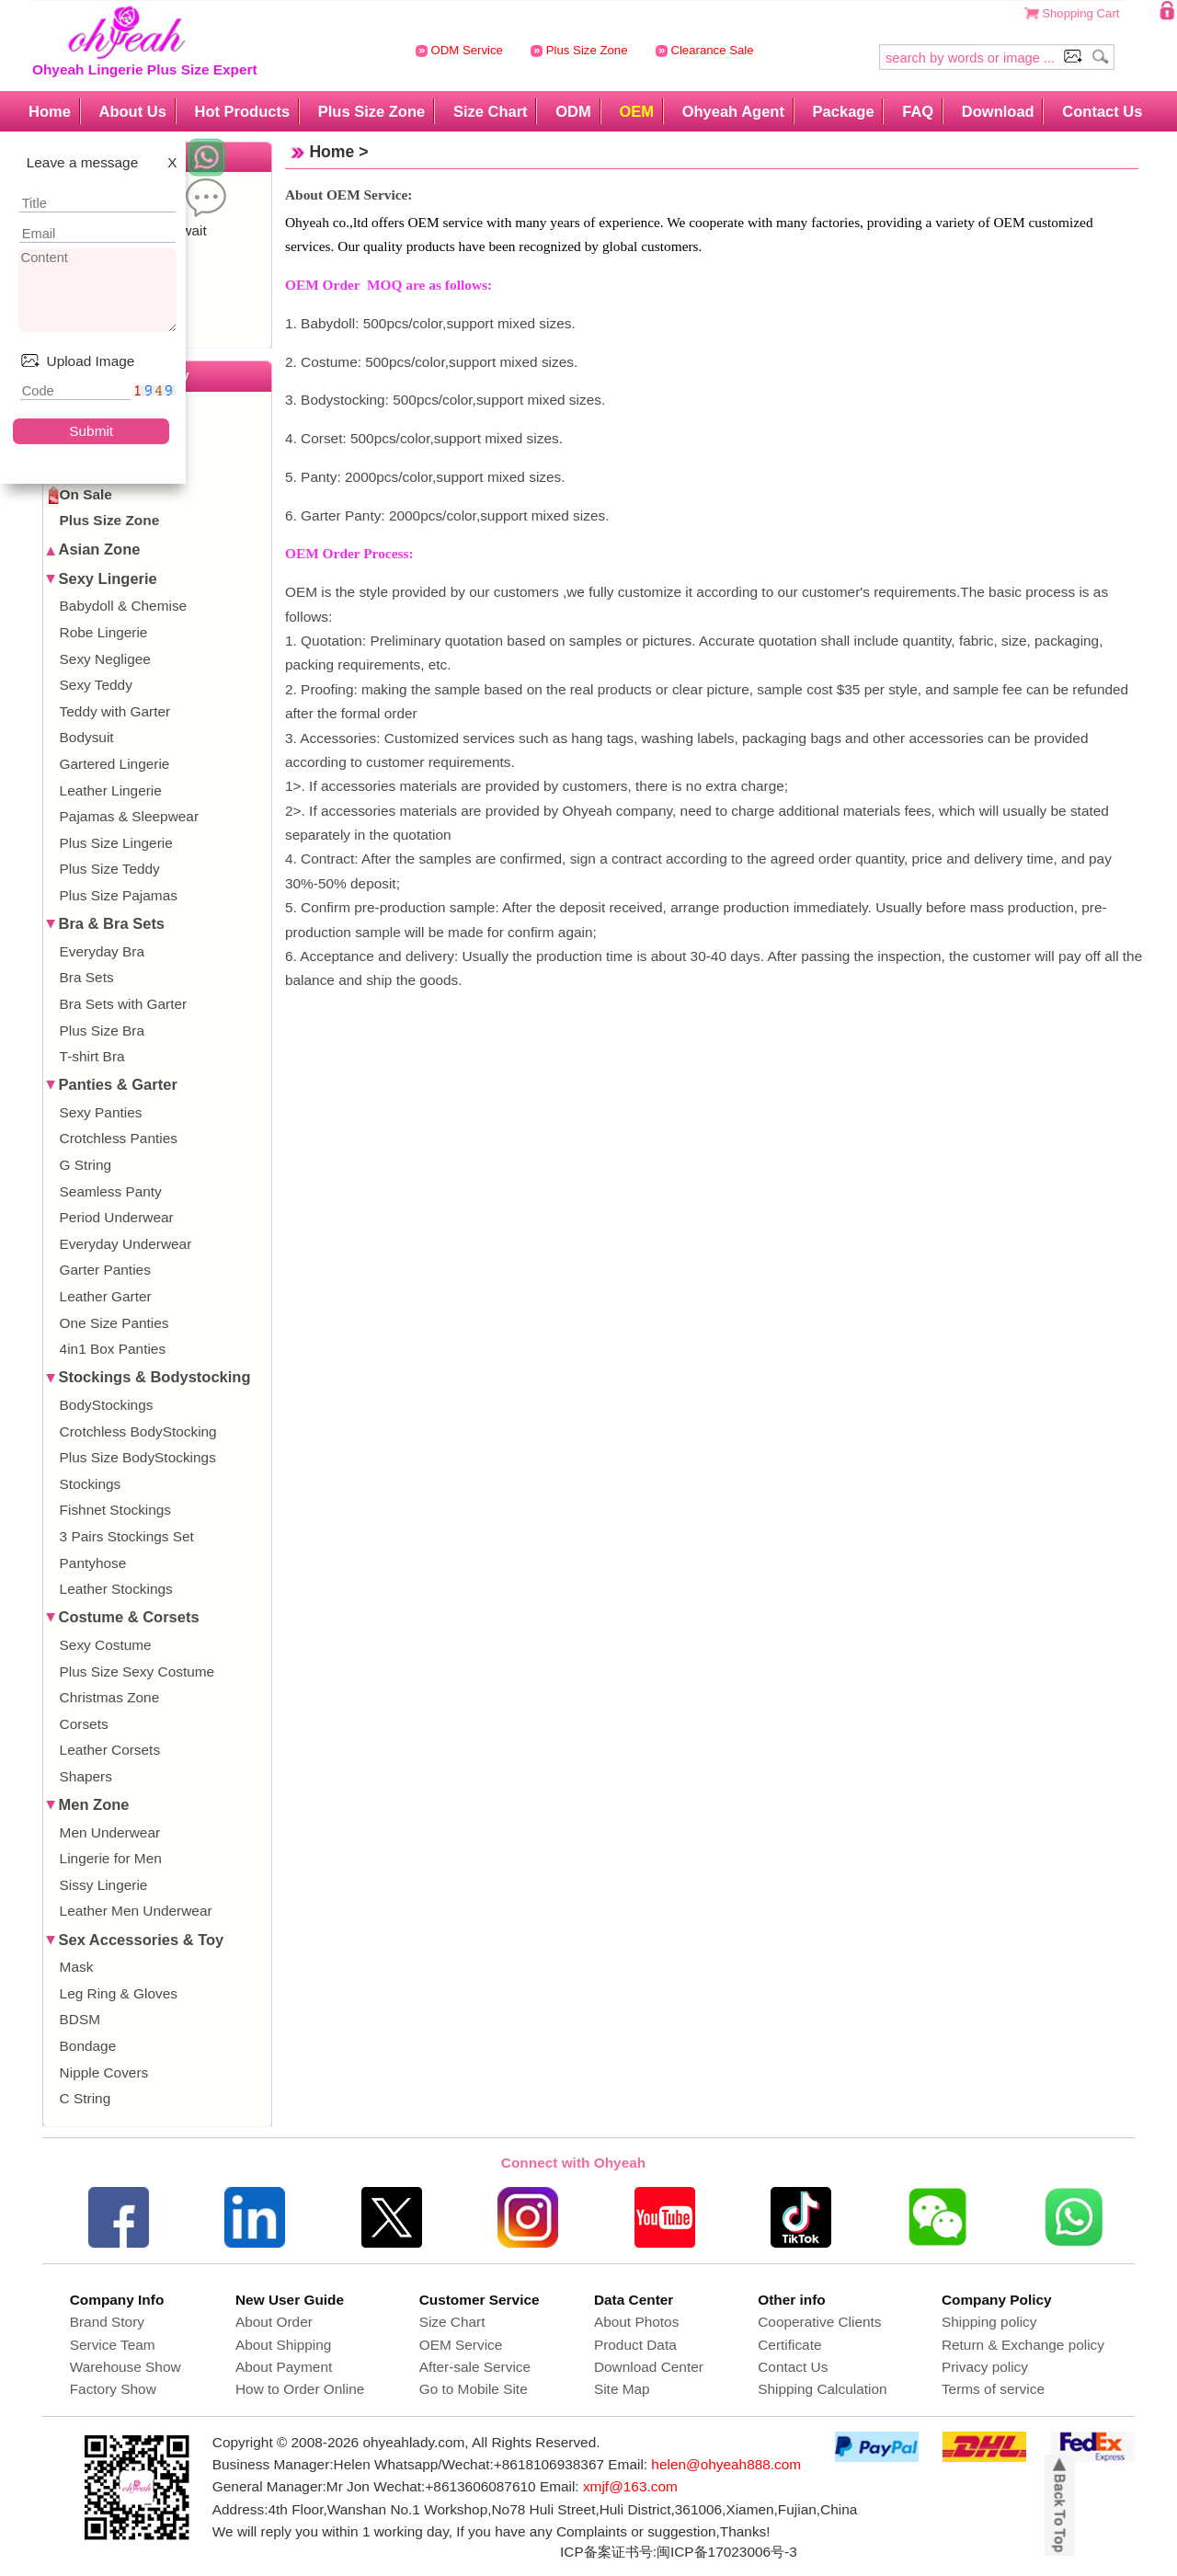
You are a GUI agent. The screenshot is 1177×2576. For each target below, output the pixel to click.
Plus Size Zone (579, 50)
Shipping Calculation (822, 2389)
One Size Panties (114, 1323)
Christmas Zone (110, 1697)
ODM (573, 111)
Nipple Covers (104, 2072)
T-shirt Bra (92, 1056)
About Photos (636, 2322)
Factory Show (113, 2389)
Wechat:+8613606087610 (454, 2486)
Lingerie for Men (111, 1858)
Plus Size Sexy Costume (137, 1671)
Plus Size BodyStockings (138, 1457)
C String (85, 2098)
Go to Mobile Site (473, 2389)
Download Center (648, 2367)
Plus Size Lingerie (116, 843)
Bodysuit (87, 737)
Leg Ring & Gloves (118, 1993)
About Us (132, 111)
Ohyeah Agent (733, 111)
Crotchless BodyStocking (138, 1431)
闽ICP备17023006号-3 (727, 2551)
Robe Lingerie (104, 632)
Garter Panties (105, 1269)
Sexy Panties (101, 1112)
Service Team (112, 2345)
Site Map (622, 2389)
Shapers (86, 1776)
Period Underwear (117, 1217)
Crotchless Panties (118, 1138)
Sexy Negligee (105, 659)
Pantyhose (93, 1563)
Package (843, 111)
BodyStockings (107, 1405)
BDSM (80, 2019)
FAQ (917, 111)
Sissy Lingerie (104, 1885)
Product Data (635, 2345)
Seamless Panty (111, 1191)
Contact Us (1102, 111)
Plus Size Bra (102, 1030)
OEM (636, 111)
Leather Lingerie (111, 790)
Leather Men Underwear (136, 1910)
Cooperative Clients (819, 2322)
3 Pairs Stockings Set (127, 1536)
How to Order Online (299, 2389)
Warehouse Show (125, 2367)
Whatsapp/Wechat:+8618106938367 (489, 2464)
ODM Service (459, 50)
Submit (91, 431)
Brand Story (107, 2322)
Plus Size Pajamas (118, 895)
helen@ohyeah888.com (726, 2464)
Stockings (90, 1484)
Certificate (789, 2345)
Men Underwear (110, 1832)
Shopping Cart (1080, 13)
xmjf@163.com (630, 2486)
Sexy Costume (106, 1645)
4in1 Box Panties (113, 1349)
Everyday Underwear (126, 1244)
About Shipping (283, 2345)
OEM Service (461, 2345)
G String (85, 1165)
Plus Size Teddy (110, 868)
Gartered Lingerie (115, 764)
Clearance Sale (705, 50)
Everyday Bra (102, 951)
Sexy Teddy (96, 685)
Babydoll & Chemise (124, 605)
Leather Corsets (110, 1749)
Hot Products (242, 111)
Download (998, 111)
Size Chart (490, 111)
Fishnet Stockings (115, 1509)
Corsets (84, 1724)
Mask (77, 1967)
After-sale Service (475, 2367)
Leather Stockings (116, 1589)
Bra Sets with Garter (124, 1004)
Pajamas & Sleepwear (129, 816)
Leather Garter (106, 1296)
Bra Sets (87, 977)
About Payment (283, 2367)
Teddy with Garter (115, 711)
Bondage (88, 2046)
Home (50, 111)
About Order (274, 2322)
